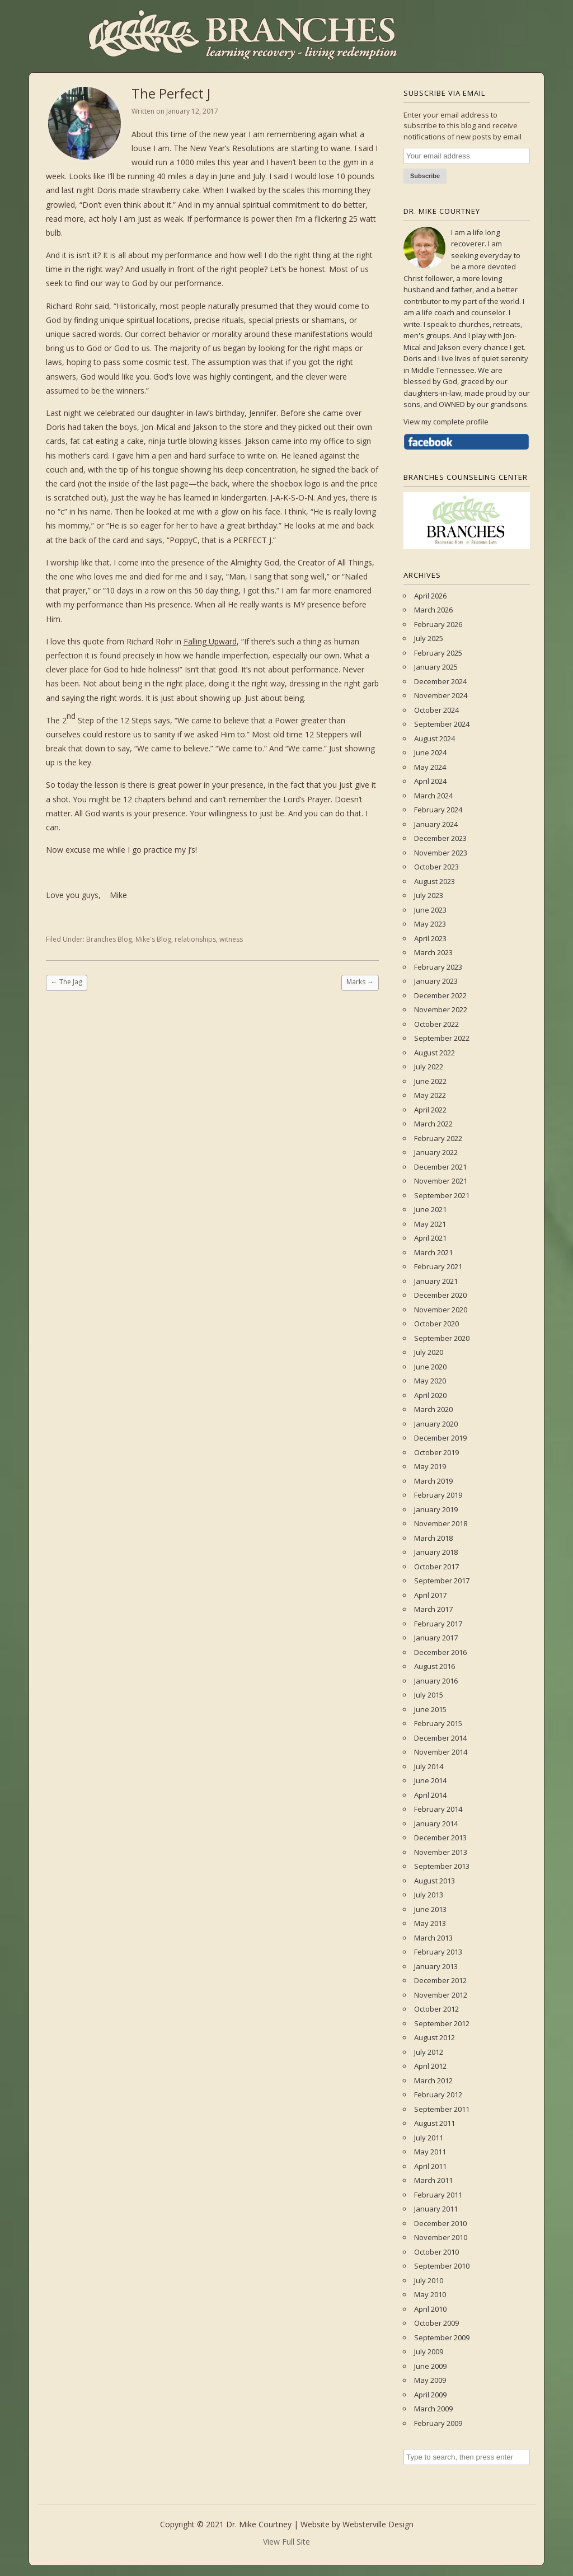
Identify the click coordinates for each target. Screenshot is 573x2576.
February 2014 (438, 1809)
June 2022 (430, 1081)
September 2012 (441, 2023)
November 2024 (440, 695)
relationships (195, 939)
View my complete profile (446, 422)
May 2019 (430, 1466)
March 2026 (433, 610)
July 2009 (428, 2351)
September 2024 (441, 724)
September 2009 (441, 2337)
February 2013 (438, 1952)
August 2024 (434, 738)
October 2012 (436, 2009)
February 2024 (438, 810)
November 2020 (440, 1310)
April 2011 (430, 2166)
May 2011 (430, 2152)
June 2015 (430, 1709)
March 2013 (433, 1938)
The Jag (66, 982)
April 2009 (430, 2395)
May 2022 (430, 1095)
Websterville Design (378, 2524)
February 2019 (438, 1495)
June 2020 (430, 1367)
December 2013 (440, 1837)
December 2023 (440, 838)
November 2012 (440, 1995)
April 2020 (430, 1395)
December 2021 (440, 1167)
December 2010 (440, 2223)
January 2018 (436, 1552)
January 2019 (436, 1509)
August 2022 (434, 1053)
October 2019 (436, 1452)
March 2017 (433, 1609)
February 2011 (438, 2195)
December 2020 (440, 1295)
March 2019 (433, 1481)
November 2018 (440, 1523)
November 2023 (440, 853)
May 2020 (430, 1381)
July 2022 (428, 1067)
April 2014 (430, 1795)
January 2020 (436, 1424)
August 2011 (434, 2123)
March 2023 (433, 952)
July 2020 (428, 1352)
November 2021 (440, 1181)
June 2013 (430, 1909)
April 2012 (430, 2066)
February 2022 (438, 1138)
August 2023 (434, 881)
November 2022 (440, 1009)
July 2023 (428, 895)
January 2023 (436, 981)
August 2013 (434, 1881)
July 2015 (428, 1695)
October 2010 (436, 2252)
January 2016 (436, 1681)
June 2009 (430, 2366)
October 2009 (436, 2323)
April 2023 (430, 938)
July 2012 (428, 2052)
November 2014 (440, 1752)
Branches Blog (109, 939)
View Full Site (286, 2541)
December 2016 (440, 1652)
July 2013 (428, 1895)
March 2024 (433, 796)
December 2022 (440, 995)
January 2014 (436, 1823)
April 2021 (430, 1238)
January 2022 (436, 1152)
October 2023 (436, 867)
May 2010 (430, 2294)
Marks (360, 982)
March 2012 (433, 2080)
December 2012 (440, 1980)
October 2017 (436, 1567)
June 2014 (430, 1780)
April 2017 (430, 1595)
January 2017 (436, 1638)
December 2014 (440, 1738)
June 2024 (430, 752)
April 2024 (430, 781)
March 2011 (433, 2180)
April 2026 (430, 596)
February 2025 (438, 653)
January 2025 (436, 667)
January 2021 (436, 1281)
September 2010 (441, 2266)
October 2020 (436, 1324)
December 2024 (440, 681)
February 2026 (438, 624)
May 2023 (430, 924)
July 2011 (428, 2138)
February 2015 (438, 1723)
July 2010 (428, 2280)
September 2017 (441, 1580)
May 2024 (430, 767)
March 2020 (433, 1409)
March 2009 (433, 2409)
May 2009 (430, 2380)
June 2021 (430, 1209)
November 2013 (440, 1852)
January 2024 (436, 824)
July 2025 (428, 638)
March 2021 (433, 1252)
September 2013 (441, 1866)
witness (231, 939)
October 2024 (436, 710)
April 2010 (430, 2309)
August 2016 (434, 1666)
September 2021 (441, 1195)
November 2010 (440, 2237)
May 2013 (430, 1923)
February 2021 (438, 1266)
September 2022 (441, 1038)
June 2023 (430, 910)
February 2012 (438, 2094)
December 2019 (440, 1438)
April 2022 (430, 1110)
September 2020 (441, 1338)
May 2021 (430, 1224)
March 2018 (433, 1538)
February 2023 (438, 967)
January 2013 (436, 1966)
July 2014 (428, 1766)
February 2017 (438, 1624)
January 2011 (436, 2209)
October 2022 (436, 1024)
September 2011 (441, 2109)
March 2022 (433, 1124)
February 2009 (438, 2423)
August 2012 (434, 2037)
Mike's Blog (153, 939)
